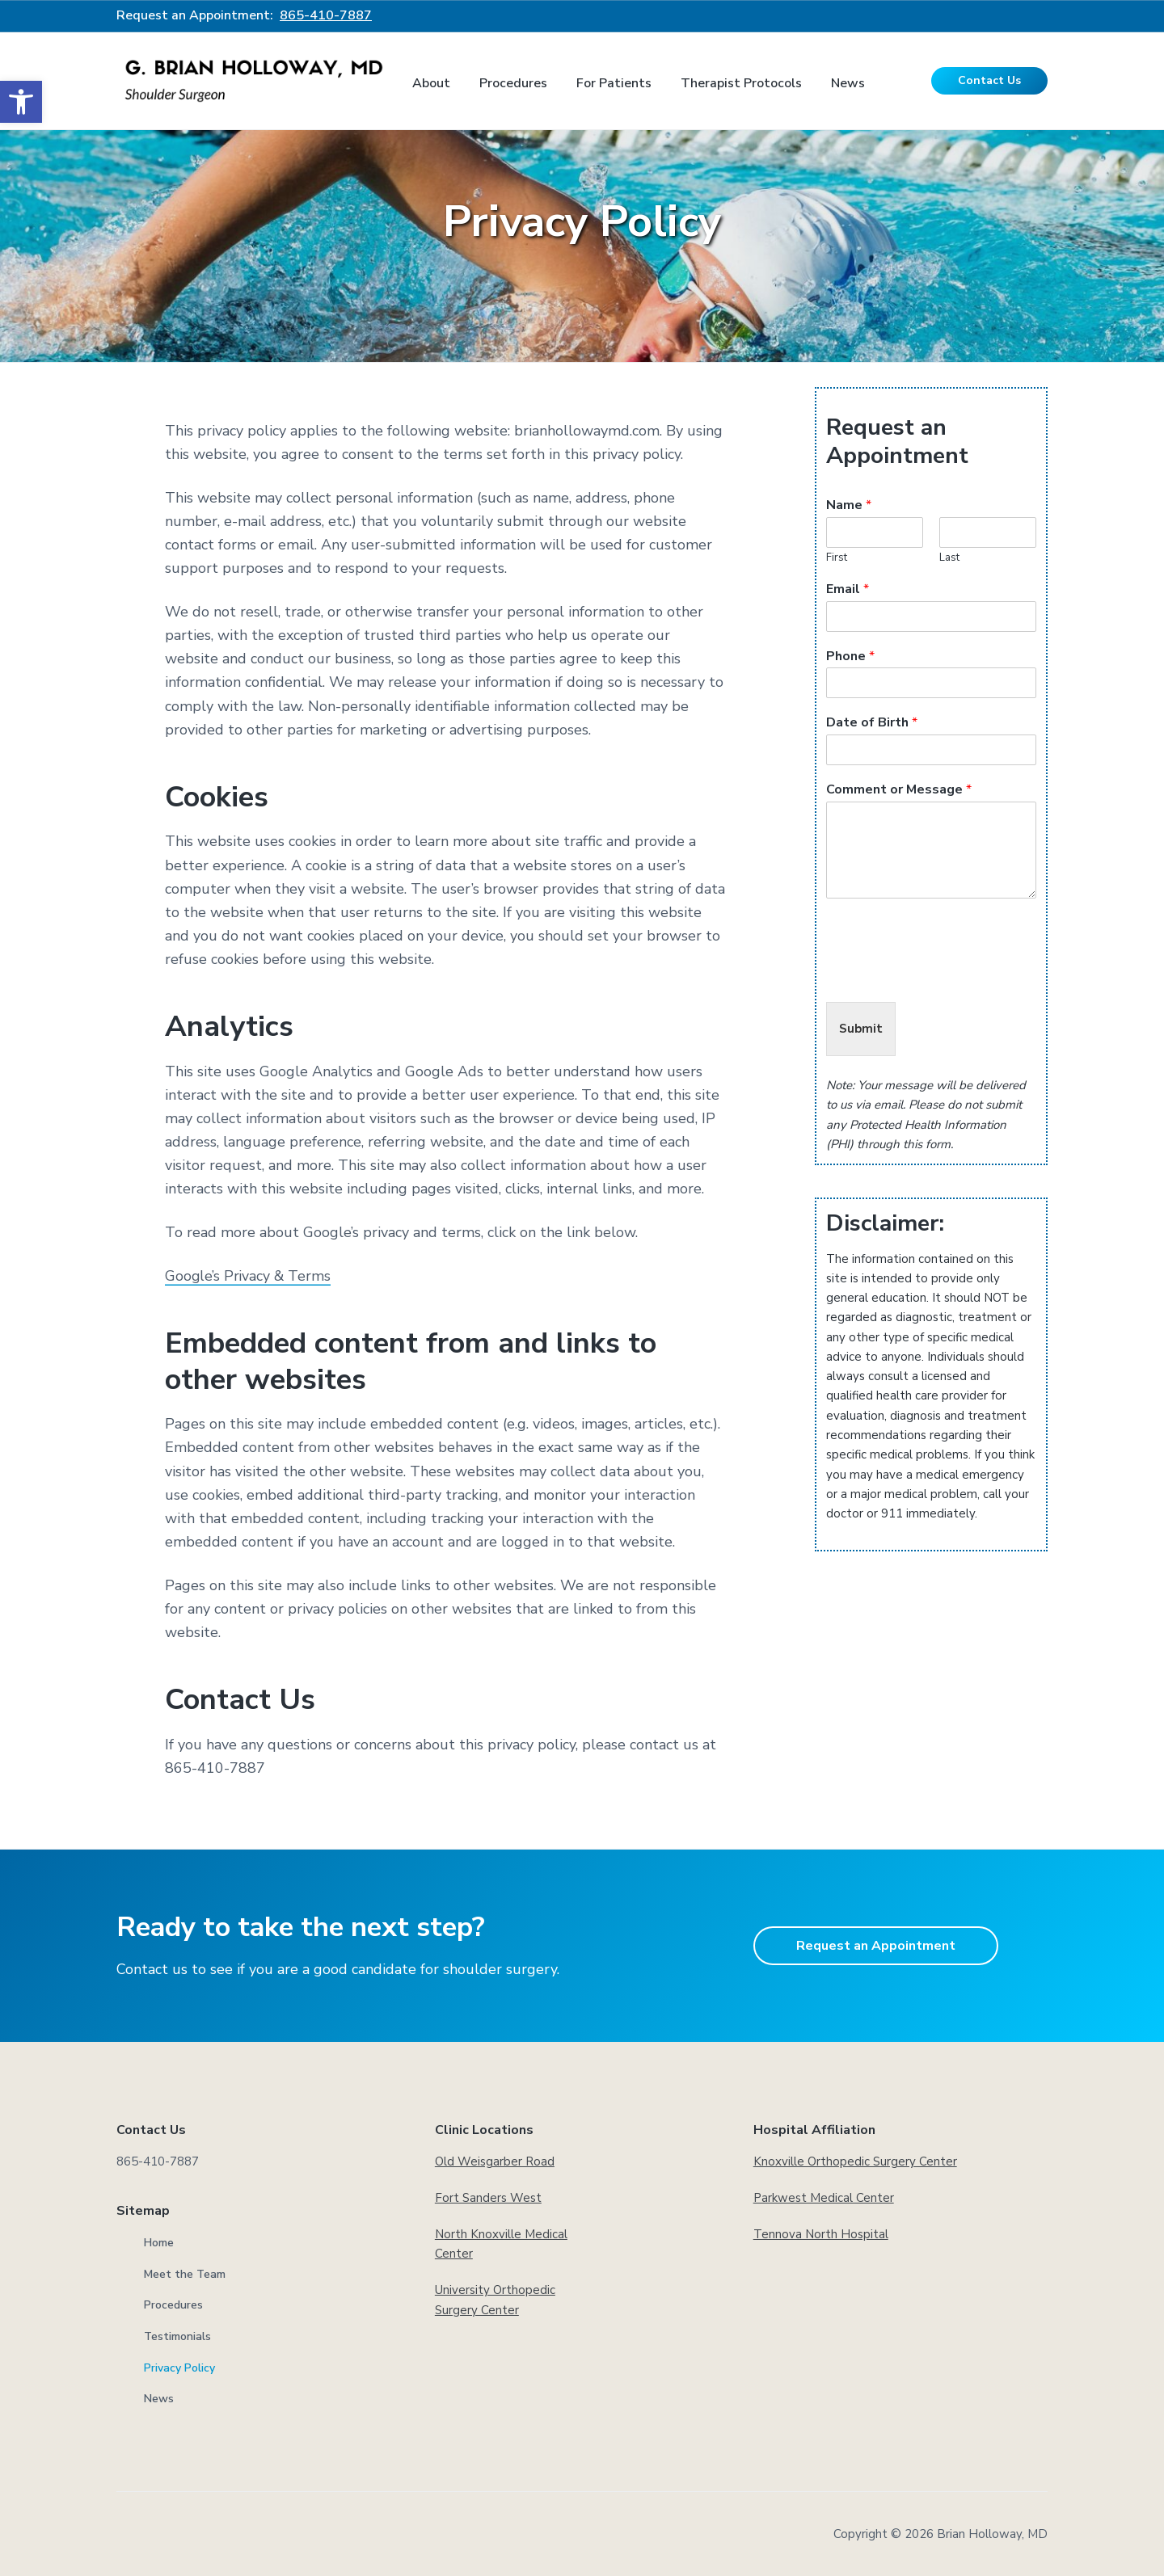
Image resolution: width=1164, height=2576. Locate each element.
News (159, 2398)
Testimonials (177, 2336)
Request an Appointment (875, 1946)
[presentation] (949, 975)
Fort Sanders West (488, 2198)
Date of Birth (871, 722)
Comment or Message (899, 789)
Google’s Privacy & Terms (249, 1276)
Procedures (173, 2305)
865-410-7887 (326, 15)
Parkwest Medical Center (823, 2198)
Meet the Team (185, 2274)
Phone (850, 656)
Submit (861, 1029)
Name (848, 505)
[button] (21, 102)
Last (949, 558)
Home (159, 2242)
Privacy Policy (179, 2368)
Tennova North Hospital (820, 2234)
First (836, 558)
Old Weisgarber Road (495, 2161)
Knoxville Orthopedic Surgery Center (855, 2161)
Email (847, 589)
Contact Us (989, 80)
